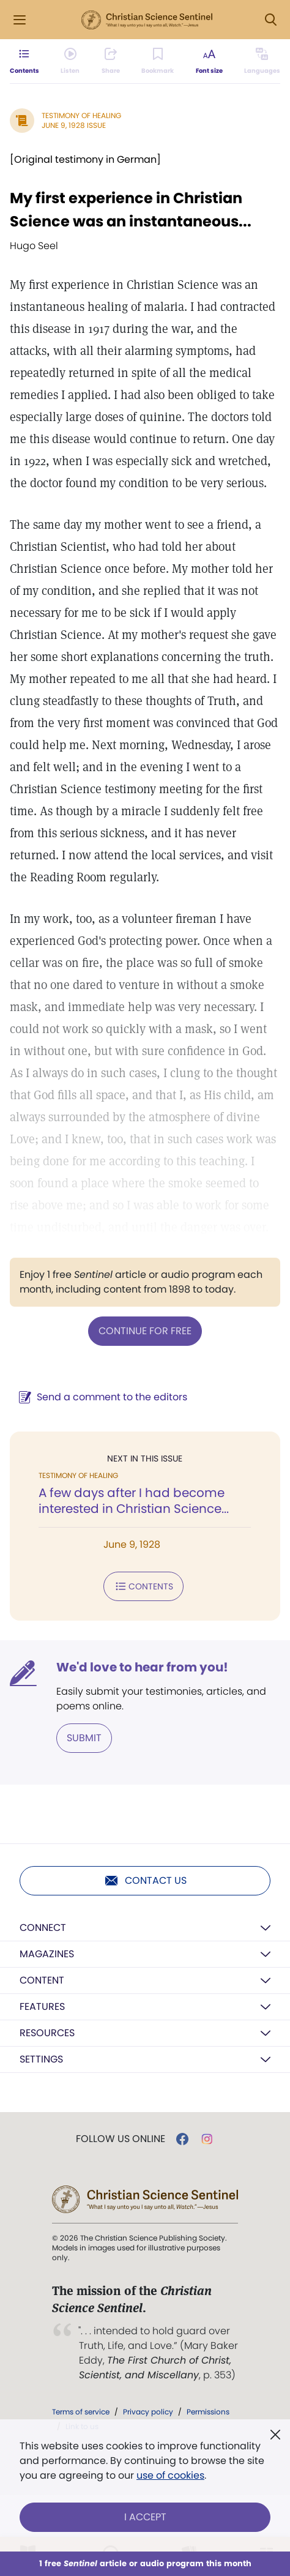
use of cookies (170, 2475)
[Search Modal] (270, 20)
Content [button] (42, 1980)
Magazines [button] (47, 1954)
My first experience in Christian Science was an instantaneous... (130, 209)
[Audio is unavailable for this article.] (70, 61)
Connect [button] (43, 1928)
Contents (143, 1586)
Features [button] (42, 2006)
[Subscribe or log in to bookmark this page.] (157, 61)
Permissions (208, 2411)
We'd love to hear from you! (142, 1667)
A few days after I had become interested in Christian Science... (134, 1500)
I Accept (145, 2517)
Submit (84, 1738)
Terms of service (81, 2411)
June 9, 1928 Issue (74, 125)
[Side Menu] (19, 20)
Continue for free (145, 1331)
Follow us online (120, 2139)
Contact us (145, 1880)
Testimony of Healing (81, 115)
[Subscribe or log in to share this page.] (111, 61)
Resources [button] (47, 2033)
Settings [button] (41, 2059)
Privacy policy (148, 2411)
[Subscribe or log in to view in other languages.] (262, 61)
